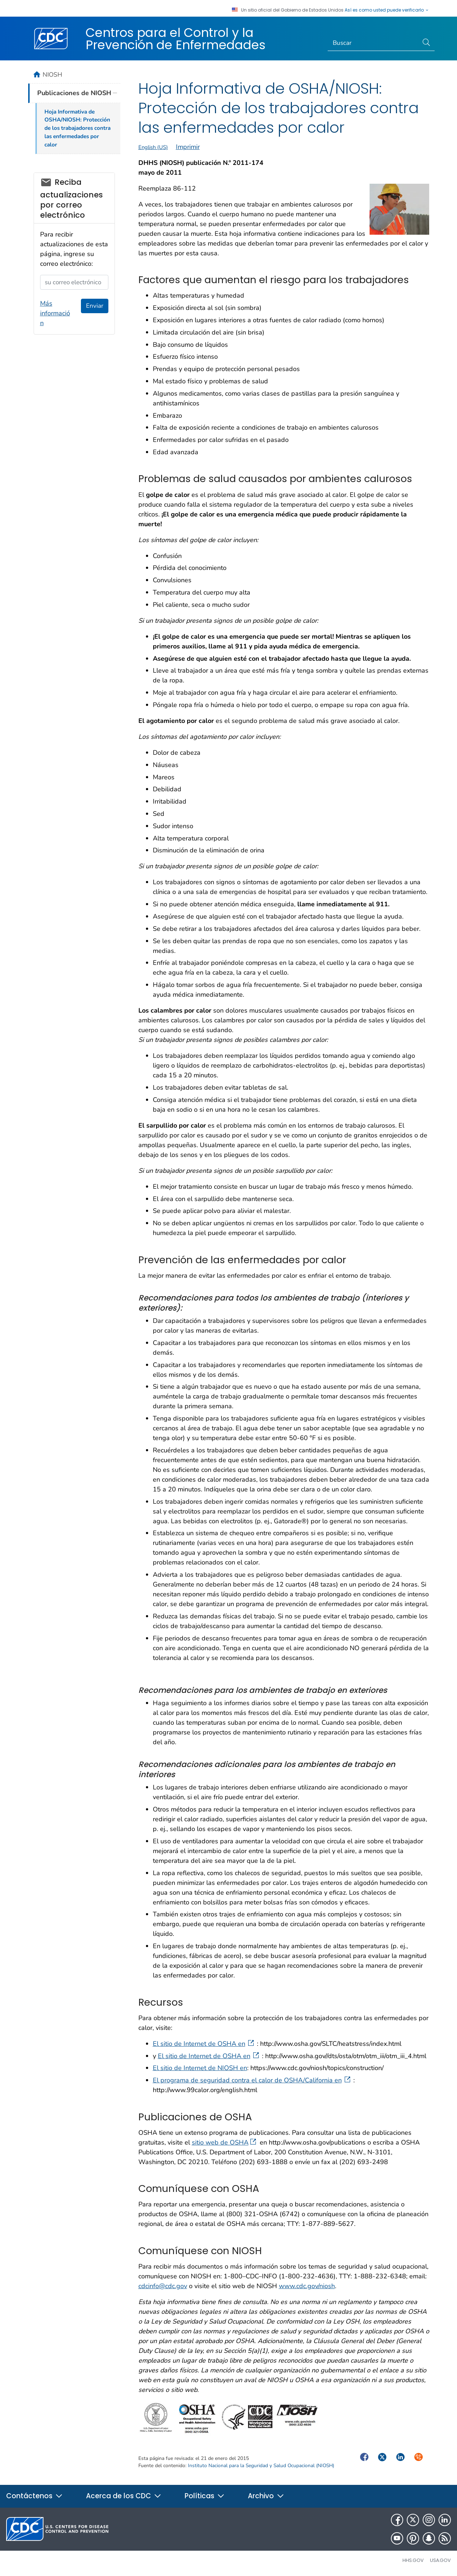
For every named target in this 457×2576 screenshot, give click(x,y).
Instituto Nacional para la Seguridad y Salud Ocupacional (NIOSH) (261, 2465)
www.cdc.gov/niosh (307, 2286)
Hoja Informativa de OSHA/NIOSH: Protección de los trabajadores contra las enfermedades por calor (77, 128)
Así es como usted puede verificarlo (387, 10)
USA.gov (440, 2560)
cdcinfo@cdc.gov (162, 2286)
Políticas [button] (205, 2496)
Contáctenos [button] (34, 2496)
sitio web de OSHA (224, 2142)
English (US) (153, 147)
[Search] (373, 43)
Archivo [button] (266, 2496)
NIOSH (52, 74)
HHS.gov (413, 2560)
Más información (55, 313)
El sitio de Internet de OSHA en (204, 2043)
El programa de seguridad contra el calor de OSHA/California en (252, 2080)
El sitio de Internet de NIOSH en (200, 2068)
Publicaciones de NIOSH (74, 93)
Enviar (94, 306)
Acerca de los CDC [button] (123, 2496)
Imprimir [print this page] (188, 146)
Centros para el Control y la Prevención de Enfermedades (176, 38)
